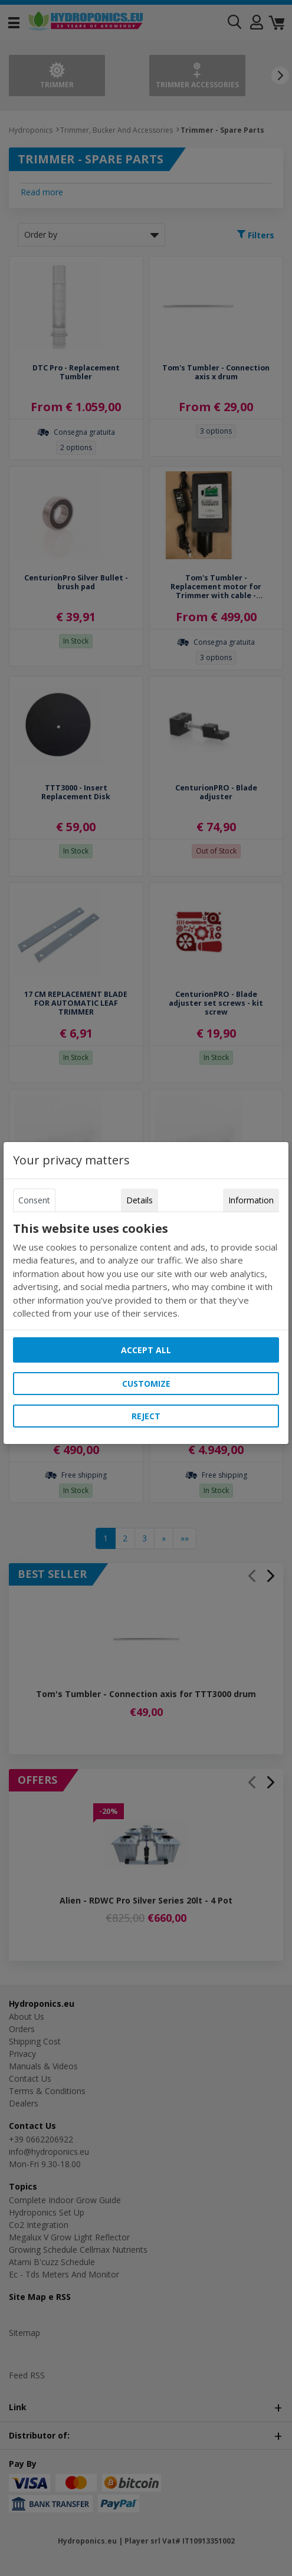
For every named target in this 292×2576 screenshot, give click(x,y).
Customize (146, 1383)
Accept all (146, 1350)
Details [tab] (139, 1200)
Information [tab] (251, 1200)
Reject (146, 1416)
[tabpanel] (146, 1271)
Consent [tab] (34, 1200)
